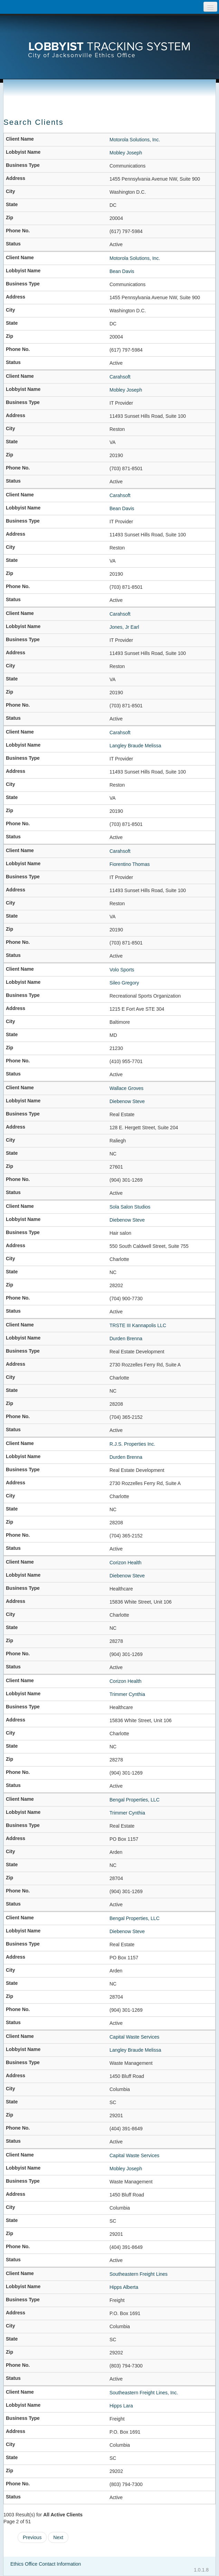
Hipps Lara (121, 2405)
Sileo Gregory (124, 983)
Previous (32, 2537)
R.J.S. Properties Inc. (132, 1444)
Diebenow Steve (127, 1101)
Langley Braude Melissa (135, 745)
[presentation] (109, 40)
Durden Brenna (126, 1338)
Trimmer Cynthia (127, 1694)
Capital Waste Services (134, 2037)
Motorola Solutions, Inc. (135, 139)
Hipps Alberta (124, 2287)
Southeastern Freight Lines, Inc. (144, 2392)
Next (58, 2537)
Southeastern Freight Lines (139, 2274)
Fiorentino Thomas (130, 864)
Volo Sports (122, 969)
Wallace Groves (126, 1088)
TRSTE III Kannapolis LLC (138, 1325)
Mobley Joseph (126, 152)
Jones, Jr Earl (124, 627)
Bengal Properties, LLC (135, 1799)
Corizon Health (126, 1562)
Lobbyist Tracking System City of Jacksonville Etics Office (109, 40)
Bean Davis (122, 271)
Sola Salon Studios (130, 1207)
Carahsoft (120, 377)
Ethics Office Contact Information (45, 2564)
